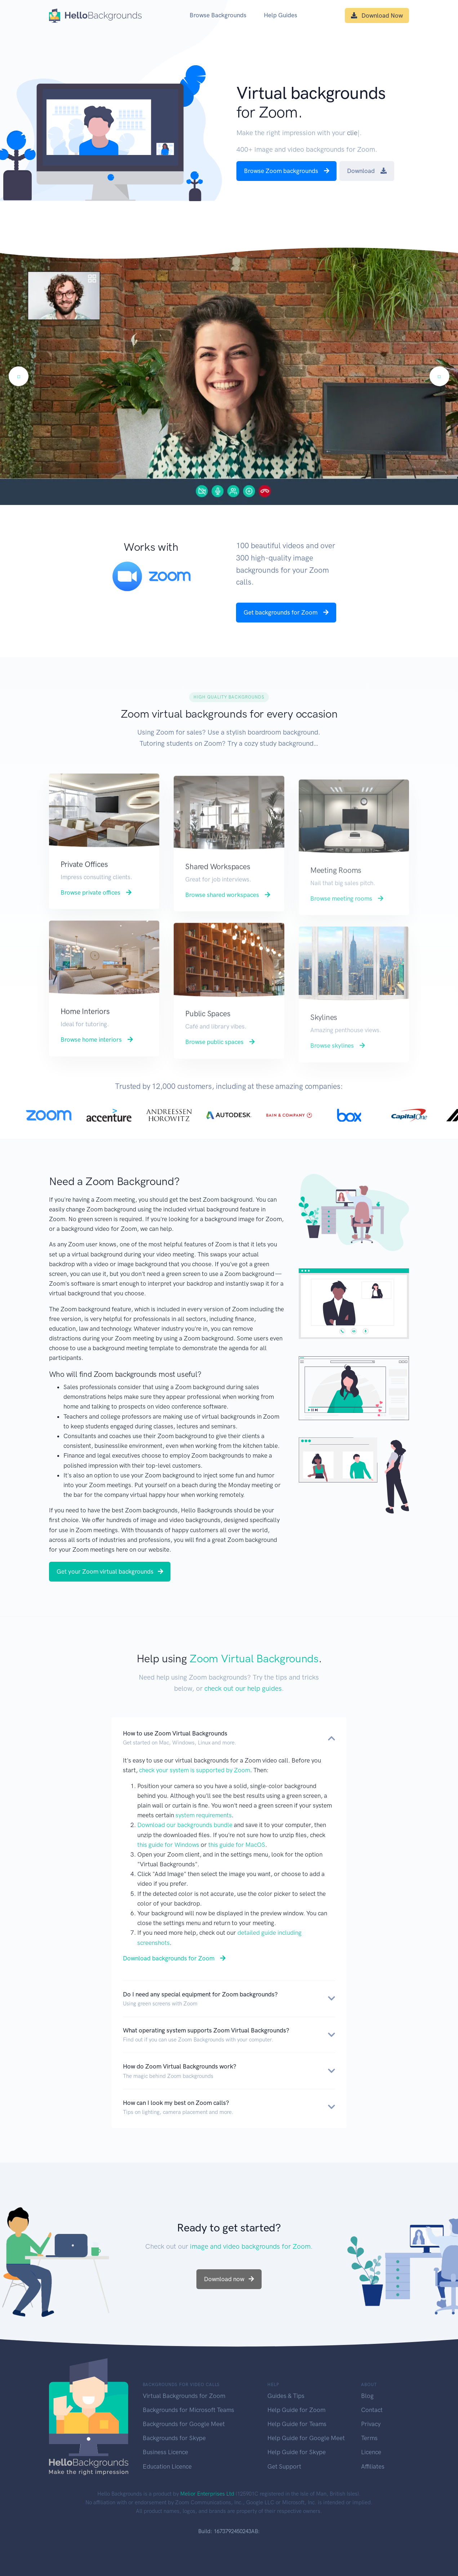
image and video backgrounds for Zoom (250, 2246)
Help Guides (280, 15)
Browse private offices (96, 925)
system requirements (203, 1815)
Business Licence (165, 2452)
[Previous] (18, 376)
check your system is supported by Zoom (194, 1770)
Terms (369, 2438)
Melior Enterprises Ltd (207, 2494)
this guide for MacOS (236, 1844)
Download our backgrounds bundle (184, 1824)
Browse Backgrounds (218, 15)
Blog (367, 2395)
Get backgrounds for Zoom (286, 612)
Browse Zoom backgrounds (286, 170)
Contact (372, 2409)
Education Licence (167, 2466)
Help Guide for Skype (296, 2452)
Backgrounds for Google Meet (184, 2424)
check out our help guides (243, 1688)
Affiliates (372, 2466)
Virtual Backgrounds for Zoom (184, 2395)
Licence (371, 2452)
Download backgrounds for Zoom (174, 1958)
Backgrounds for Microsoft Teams (188, 2409)
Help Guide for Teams (296, 2424)
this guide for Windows (168, 1844)
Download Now (377, 15)
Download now (229, 2279)
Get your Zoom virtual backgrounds (110, 1571)
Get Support (284, 2466)
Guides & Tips (285, 2395)
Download (367, 170)
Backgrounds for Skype (174, 2438)
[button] (229, 1738)
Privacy (371, 2424)
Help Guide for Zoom (296, 2409)
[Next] (439, 376)
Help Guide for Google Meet (306, 2438)
